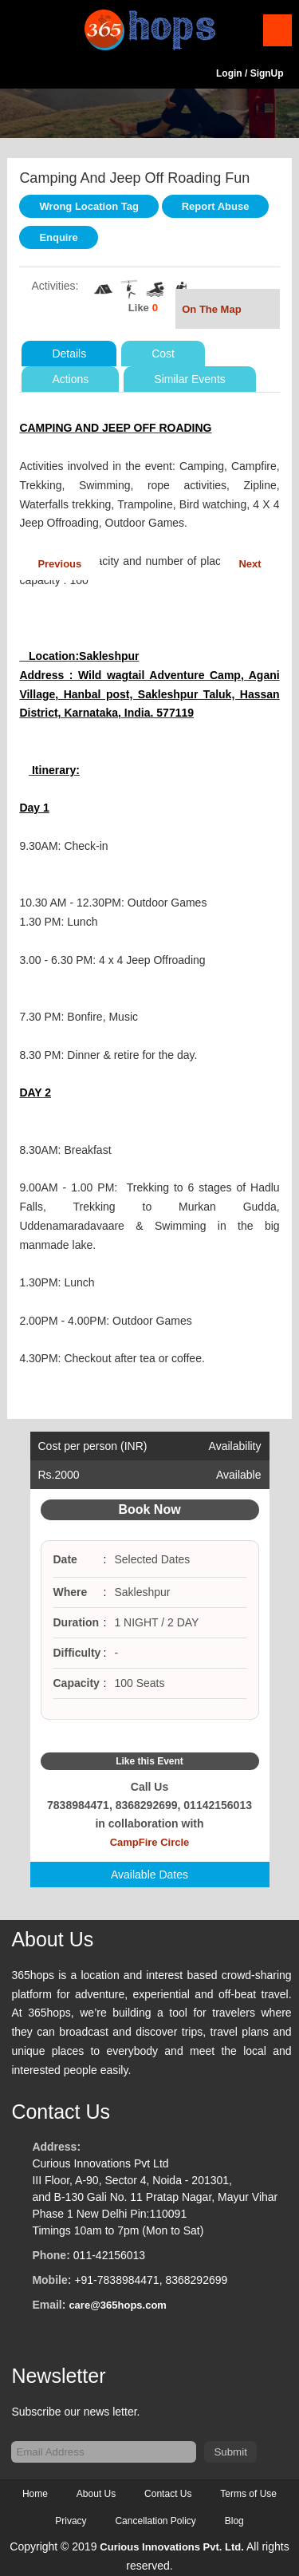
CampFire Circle (150, 1842)
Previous (59, 564)
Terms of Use (248, 2493)
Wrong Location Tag (88, 206)
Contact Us (167, 2493)
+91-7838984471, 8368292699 (150, 2280)
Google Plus (168, 1736)
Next (249, 564)
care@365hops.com (118, 2305)
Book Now (149, 1509)
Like (138, 308)
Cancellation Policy (155, 2521)
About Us (96, 2493)
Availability (235, 1446)
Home (35, 2493)
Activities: (54, 285)
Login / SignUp (250, 73)
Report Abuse (216, 206)
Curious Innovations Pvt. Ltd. (172, 2547)
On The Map (227, 311)
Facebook (131, 1736)
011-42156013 (109, 2255)
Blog (234, 2521)
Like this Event (149, 1761)
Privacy (70, 2521)
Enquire (58, 237)
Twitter (150, 1736)
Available (239, 1474)
